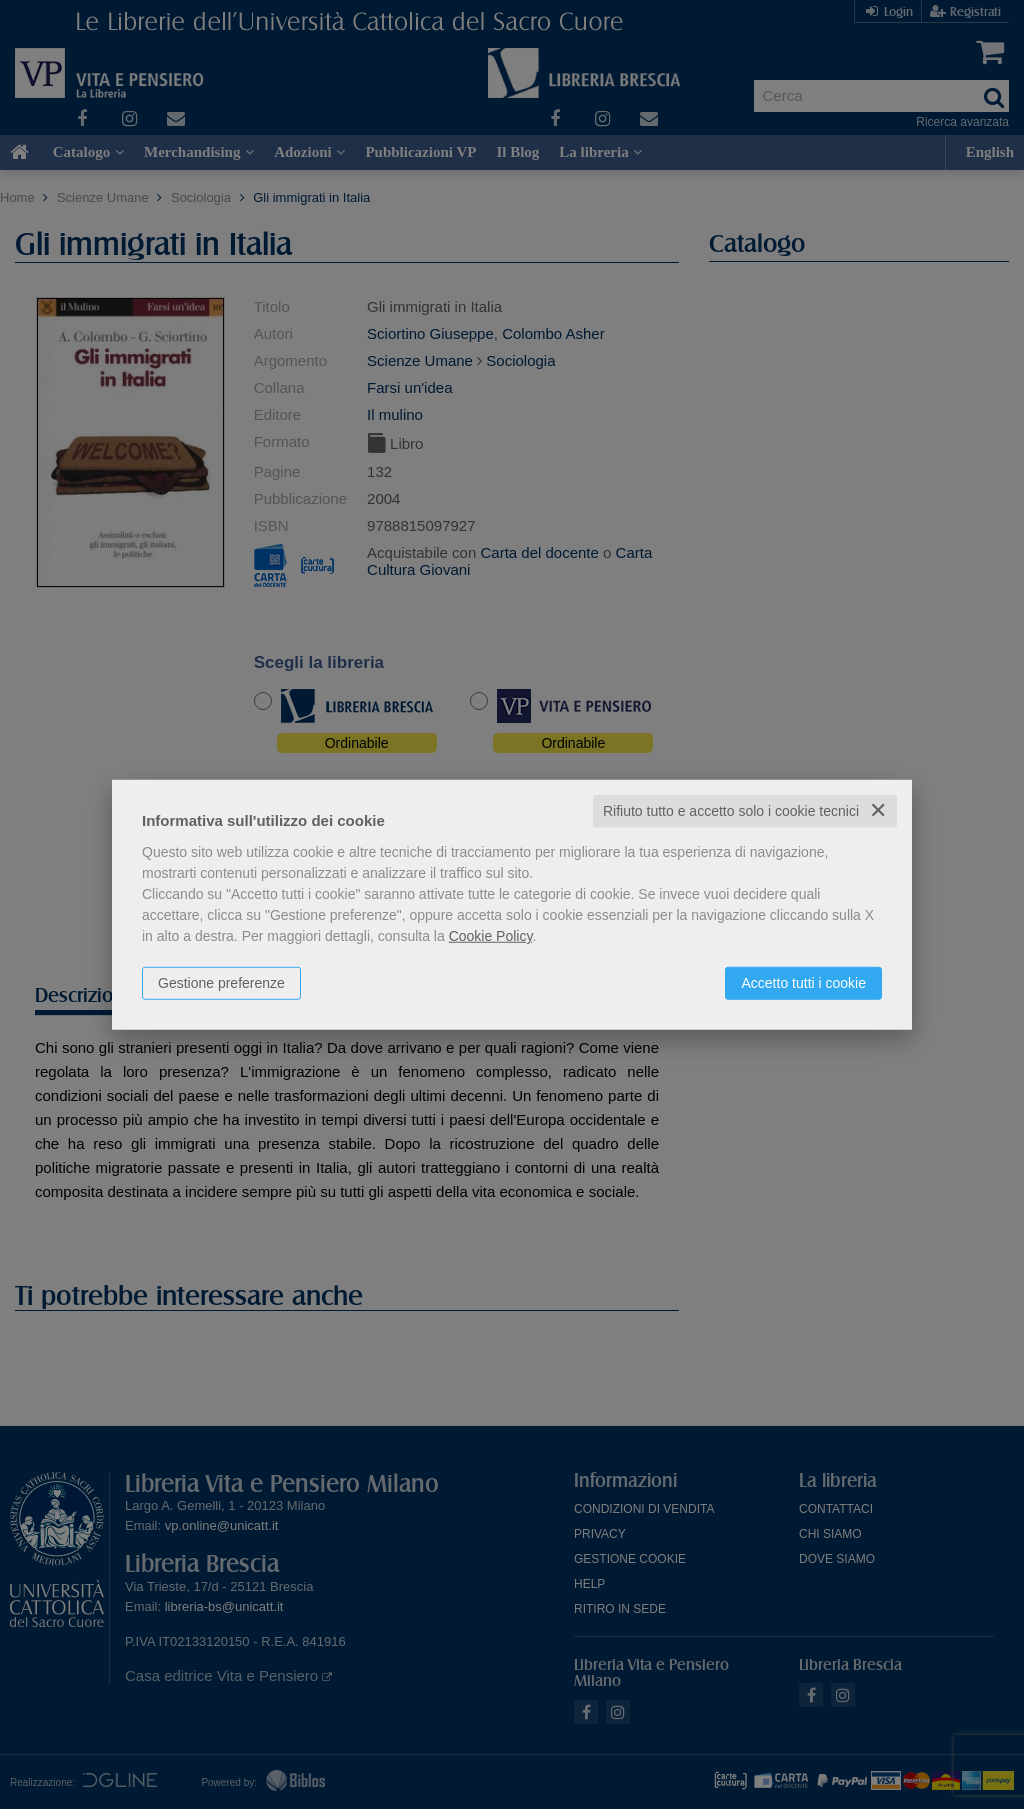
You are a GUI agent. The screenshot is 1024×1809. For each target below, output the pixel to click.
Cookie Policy (491, 936)
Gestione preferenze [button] (221, 983)
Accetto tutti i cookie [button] (803, 983)
